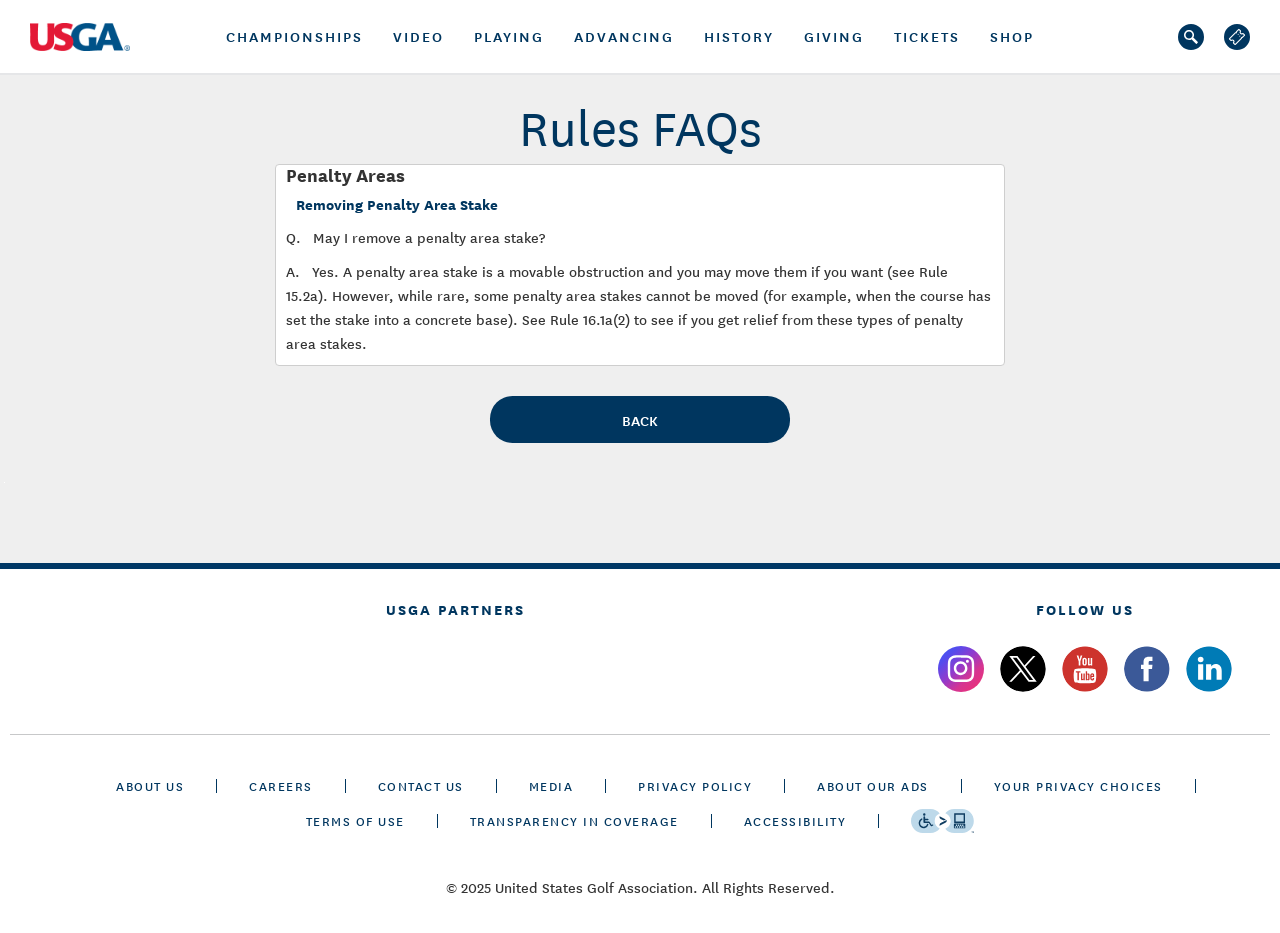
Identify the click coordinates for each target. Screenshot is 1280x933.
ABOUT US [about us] (150, 785)
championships (294, 36)
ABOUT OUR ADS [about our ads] (873, 785)
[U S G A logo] (90, 36)
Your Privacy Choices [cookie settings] (1078, 785)
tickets (927, 36)
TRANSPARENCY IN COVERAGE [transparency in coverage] (574, 820)
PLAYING (509, 36)
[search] (1191, 37)
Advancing (624, 36)
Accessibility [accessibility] (795, 820)
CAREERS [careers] (281, 785)
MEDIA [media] (551, 785)
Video (418, 36)
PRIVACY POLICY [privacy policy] (695, 785)
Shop (1012, 36)
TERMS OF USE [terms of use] (355, 820)
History (739, 36)
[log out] (1237, 37)
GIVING (834, 36)
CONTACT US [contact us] (421, 785)
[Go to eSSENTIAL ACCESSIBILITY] (942, 821)
